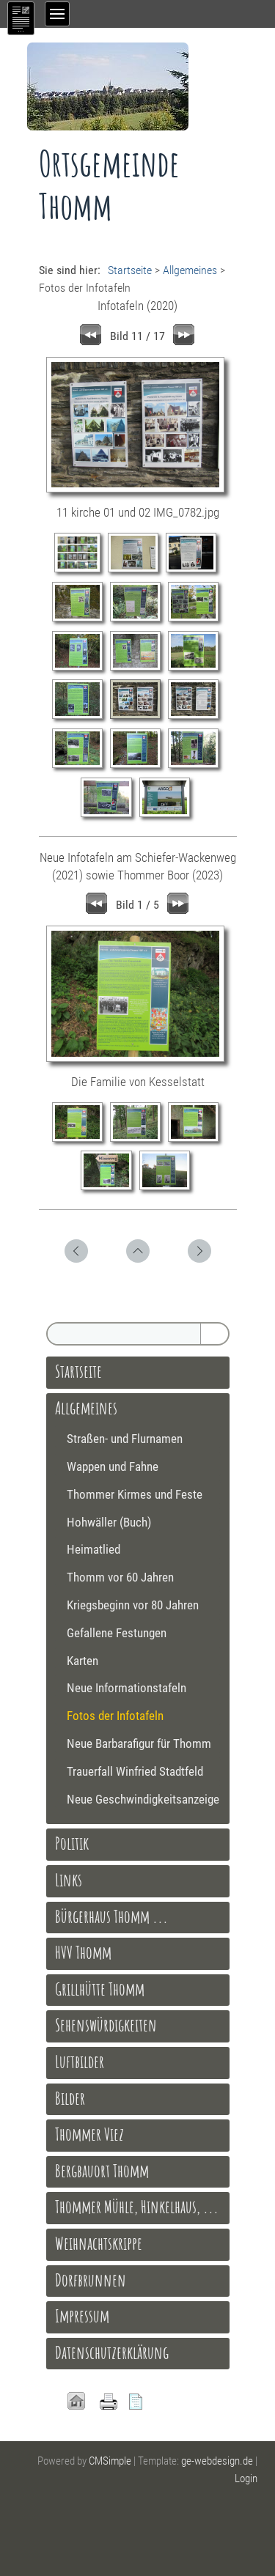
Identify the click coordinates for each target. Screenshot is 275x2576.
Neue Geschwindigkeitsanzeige (143, 1799)
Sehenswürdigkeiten (106, 2025)
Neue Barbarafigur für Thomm (139, 1743)
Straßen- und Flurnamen (125, 1438)
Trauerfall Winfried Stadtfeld (135, 1771)
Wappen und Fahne (112, 1466)
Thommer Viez (89, 2134)
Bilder (70, 2098)
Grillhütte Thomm (99, 1989)
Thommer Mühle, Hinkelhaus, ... (137, 2207)
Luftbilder (79, 2062)
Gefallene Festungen (116, 1632)
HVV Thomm (83, 1952)
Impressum (82, 2316)
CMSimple (110, 2461)
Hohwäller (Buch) (109, 1522)
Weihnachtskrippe (98, 2243)
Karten (82, 1660)
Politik (72, 1843)
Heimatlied (93, 1549)
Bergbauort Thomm (102, 2171)
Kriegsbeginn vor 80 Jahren (133, 1605)
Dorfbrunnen (90, 2280)
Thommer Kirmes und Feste (134, 1494)
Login (246, 2478)
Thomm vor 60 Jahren (120, 1577)
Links (68, 1880)
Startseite (130, 270)
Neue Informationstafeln (126, 1687)
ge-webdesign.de (217, 2461)
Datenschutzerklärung (112, 2352)
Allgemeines (190, 270)
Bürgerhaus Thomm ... (111, 1916)
